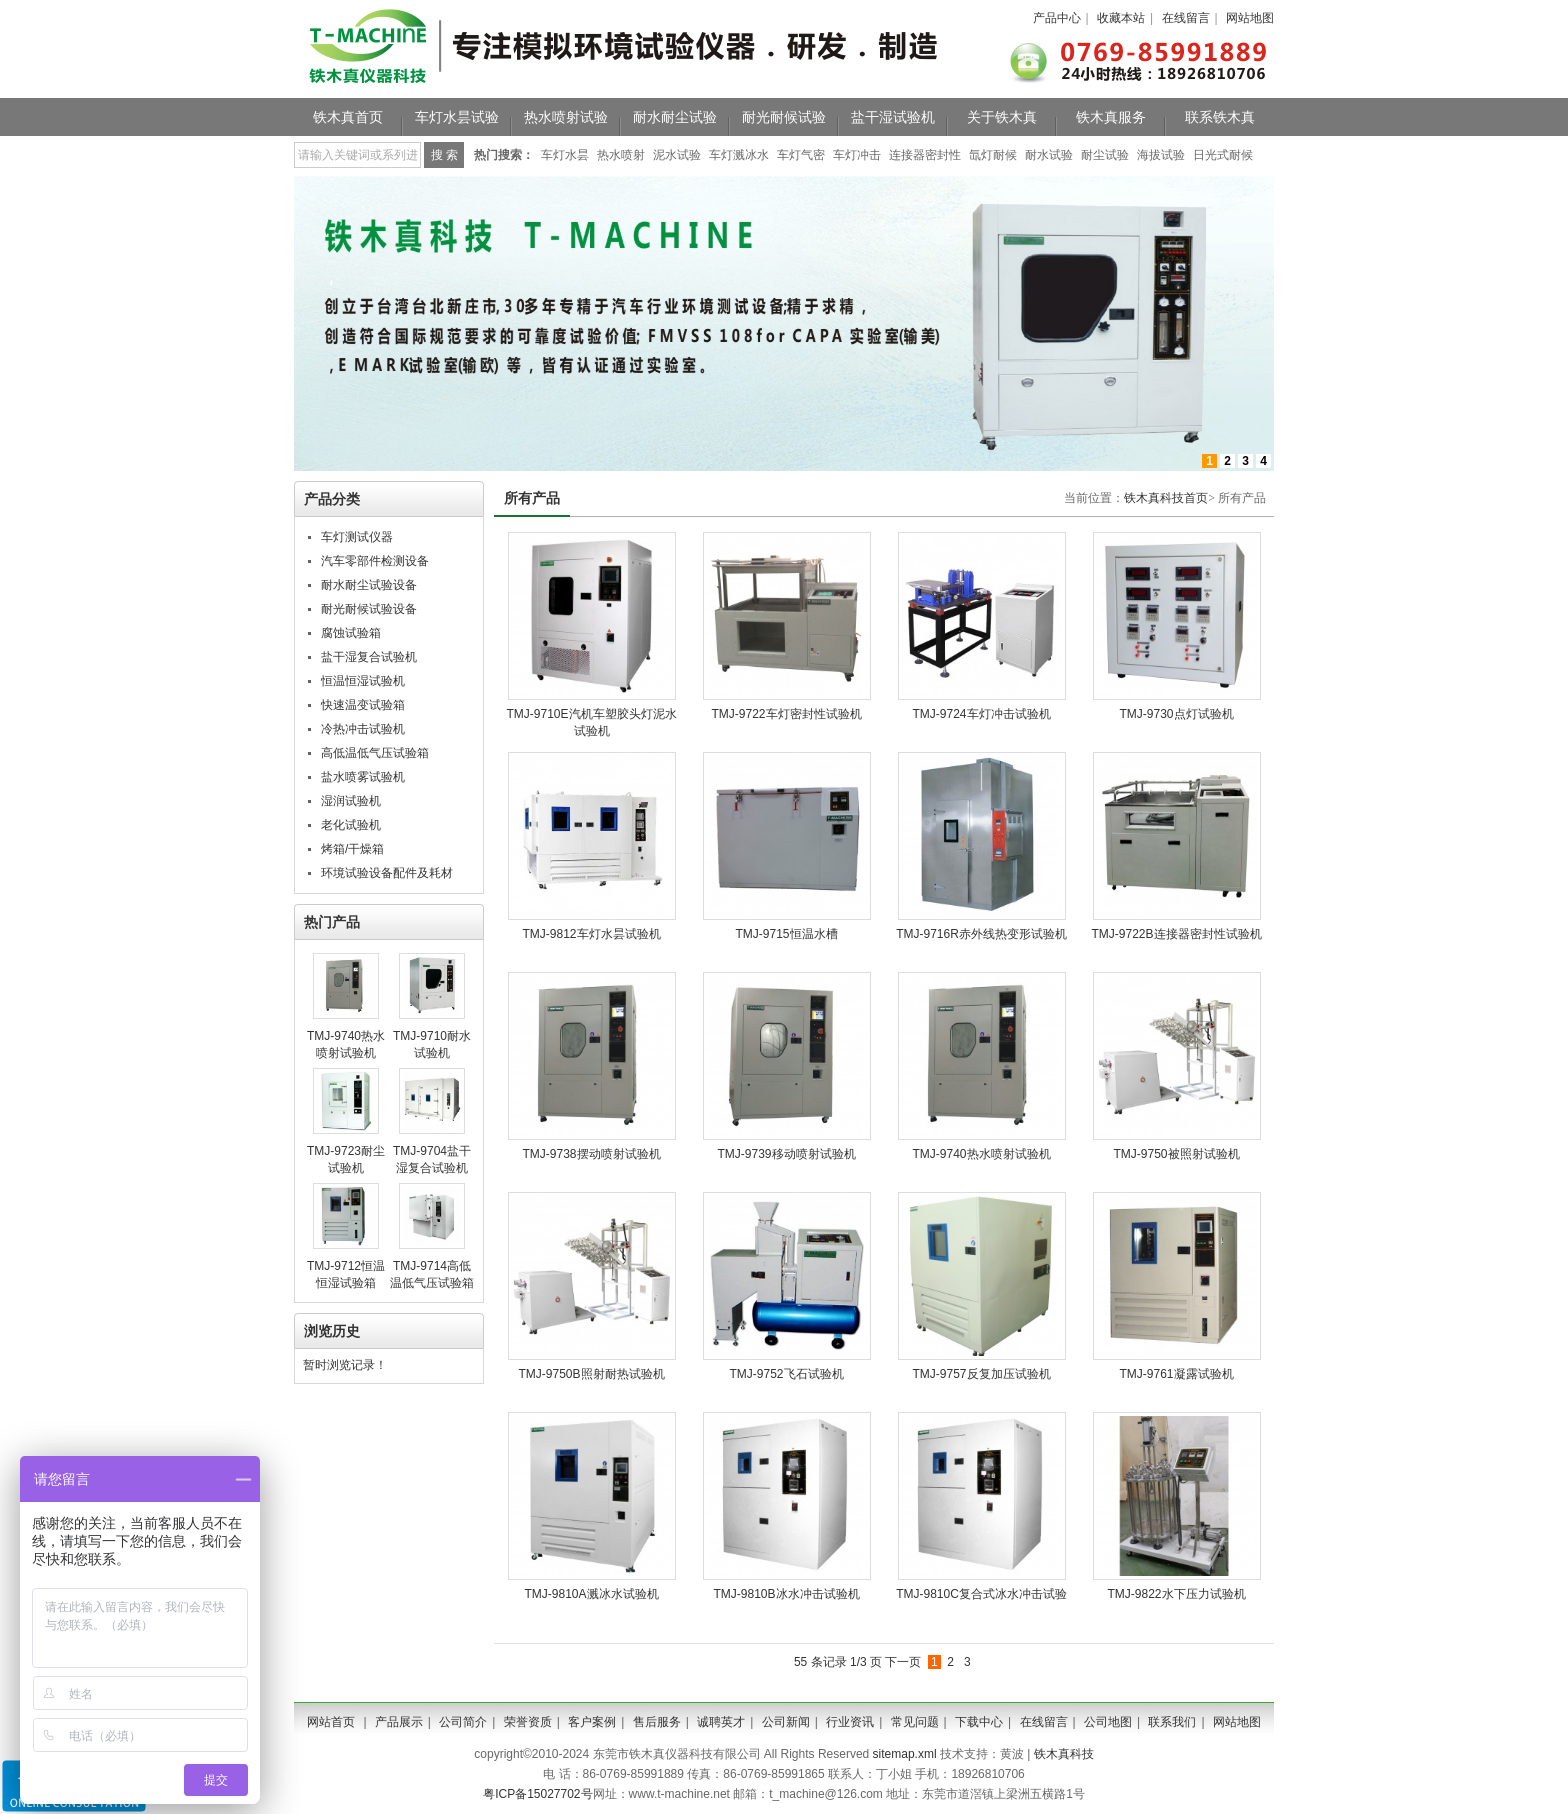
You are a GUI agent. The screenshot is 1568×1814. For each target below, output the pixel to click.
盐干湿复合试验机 (369, 657)
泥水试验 (677, 155)
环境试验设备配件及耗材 (387, 873)
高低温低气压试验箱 (375, 753)
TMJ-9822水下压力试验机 (1176, 1594)
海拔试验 (1161, 155)
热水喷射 (621, 155)
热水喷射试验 (566, 117)
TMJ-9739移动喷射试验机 (786, 1154)
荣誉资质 (528, 1722)
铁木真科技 (1064, 1754)
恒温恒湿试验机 (363, 681)
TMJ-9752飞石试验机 (786, 1374)
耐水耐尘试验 (675, 117)
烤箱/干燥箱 (352, 849)
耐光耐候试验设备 (369, 609)
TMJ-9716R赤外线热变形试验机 (981, 934)
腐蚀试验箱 (351, 633)
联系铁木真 (1220, 117)
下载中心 (979, 1722)
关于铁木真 (1002, 117)
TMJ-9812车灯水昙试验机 (591, 934)
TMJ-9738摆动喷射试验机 (591, 1154)
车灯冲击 (857, 155)
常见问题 (915, 1722)
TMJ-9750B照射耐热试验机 (591, 1374)
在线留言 (1186, 18)
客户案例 (592, 1722)
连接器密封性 (925, 155)
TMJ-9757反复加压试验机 (981, 1374)
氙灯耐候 (993, 155)
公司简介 (463, 1722)
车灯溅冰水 (739, 155)
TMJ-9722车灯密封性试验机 (786, 714)
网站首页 (331, 1722)
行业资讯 (850, 1722)
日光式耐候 (1223, 155)
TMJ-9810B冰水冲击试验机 (786, 1594)
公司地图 (1108, 1722)
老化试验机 (351, 825)
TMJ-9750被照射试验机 (1176, 1154)
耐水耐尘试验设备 (369, 585)
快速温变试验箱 (363, 705)
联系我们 (1172, 1722)
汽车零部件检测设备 (375, 561)
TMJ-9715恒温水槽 (786, 934)
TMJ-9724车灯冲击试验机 (981, 714)
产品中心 (1057, 18)
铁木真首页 (348, 117)
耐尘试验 (1105, 155)
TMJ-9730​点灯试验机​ (1176, 714)
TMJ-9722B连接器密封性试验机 (1176, 934)
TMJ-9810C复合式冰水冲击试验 (981, 1594)
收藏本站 (1121, 18)
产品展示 (399, 1722)
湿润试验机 (351, 801)
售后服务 (657, 1722)
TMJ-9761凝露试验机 (1176, 1374)
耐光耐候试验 (784, 117)
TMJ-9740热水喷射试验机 (981, 1154)
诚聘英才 (721, 1722)
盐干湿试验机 (893, 117)
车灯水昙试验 (457, 117)
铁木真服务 (1111, 117)
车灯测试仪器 (357, 537)
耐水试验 (1049, 155)
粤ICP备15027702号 (537, 1794)
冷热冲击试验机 (363, 729)
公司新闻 (786, 1722)
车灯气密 (801, 155)
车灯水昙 (565, 155)
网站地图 (1250, 18)
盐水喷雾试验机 (363, 777)
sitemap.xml (905, 1754)
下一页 (903, 1662)
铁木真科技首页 (1166, 498)
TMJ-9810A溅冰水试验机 (591, 1594)
